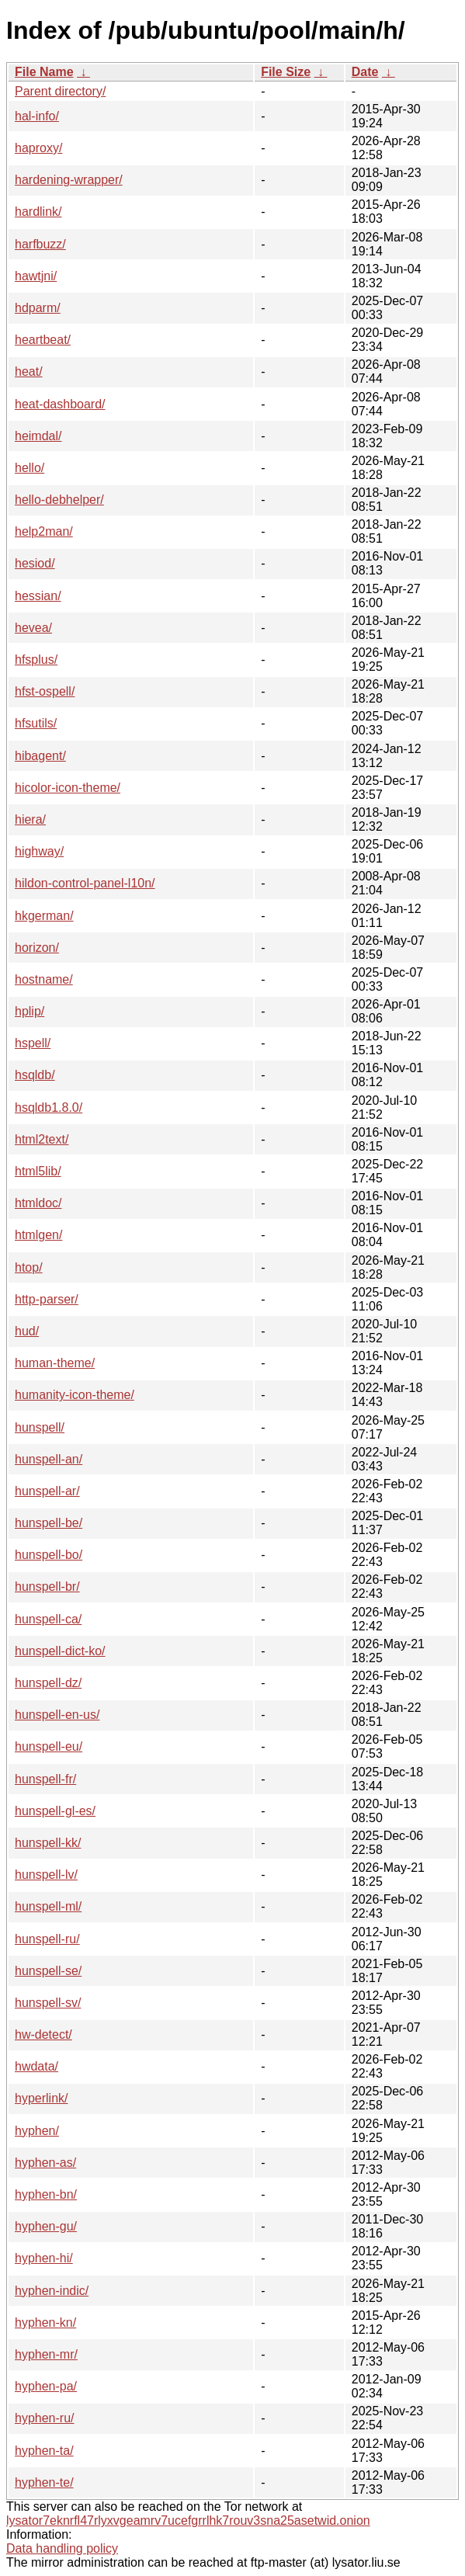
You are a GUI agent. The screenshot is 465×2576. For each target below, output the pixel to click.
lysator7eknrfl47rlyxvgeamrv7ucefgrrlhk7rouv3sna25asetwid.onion (188, 2520)
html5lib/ (38, 1171)
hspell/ (32, 1043)
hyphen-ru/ (45, 2418)
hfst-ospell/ (45, 691)
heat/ (29, 371)
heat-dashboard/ (60, 404)
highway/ (39, 851)
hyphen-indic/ (51, 2290)
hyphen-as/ (45, 2162)
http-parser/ (46, 1299)
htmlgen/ (38, 1234)
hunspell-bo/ (48, 1554)
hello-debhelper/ (59, 499)
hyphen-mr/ (46, 2354)
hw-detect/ (43, 2034)
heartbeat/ (43, 339)
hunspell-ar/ (47, 1491)
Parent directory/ (60, 91)
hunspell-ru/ (47, 1939)
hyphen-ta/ (44, 2450)
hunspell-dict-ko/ (60, 1651)
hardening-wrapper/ (69, 179)
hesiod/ (35, 563)
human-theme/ (55, 1363)
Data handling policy (62, 2548)
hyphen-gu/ (46, 2226)
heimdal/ (38, 436)
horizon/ (37, 947)
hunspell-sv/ (48, 2002)
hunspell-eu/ (48, 1746)
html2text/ (41, 1139)
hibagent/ (40, 755)
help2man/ (44, 531)
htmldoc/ (38, 1203)
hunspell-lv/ (46, 1874)
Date (365, 71)
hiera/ (30, 819)
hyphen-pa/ (46, 2386)
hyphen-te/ (44, 2482)
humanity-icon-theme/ (74, 1394)
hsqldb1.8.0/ (48, 1107)
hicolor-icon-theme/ (67, 787)
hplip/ (29, 1011)
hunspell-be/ (48, 1522)
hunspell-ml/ (48, 1906)
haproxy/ (38, 147)
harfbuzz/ (40, 244)
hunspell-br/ (47, 1586)
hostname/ (44, 979)
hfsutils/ (36, 723)
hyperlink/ (41, 2098)
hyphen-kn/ (45, 2322)
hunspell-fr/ (45, 1779)
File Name (44, 71)
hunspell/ (39, 1427)
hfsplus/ (36, 659)
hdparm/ (38, 307)
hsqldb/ (35, 1074)
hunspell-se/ (48, 1970)
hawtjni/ (36, 276)
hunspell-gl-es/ (55, 1810)
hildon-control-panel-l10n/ (85, 883)
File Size (286, 71)
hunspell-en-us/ (57, 1714)
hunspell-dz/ (48, 1682)
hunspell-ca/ (48, 1619)
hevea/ (33, 627)
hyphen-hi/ (44, 2258)
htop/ (29, 1267)
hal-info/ (37, 116)
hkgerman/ (44, 915)
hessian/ (38, 595)
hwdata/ (36, 2066)
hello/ (29, 467)
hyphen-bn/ (46, 2194)
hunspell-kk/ (48, 1842)
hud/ (27, 1331)
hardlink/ (38, 211)
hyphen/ (37, 2130)
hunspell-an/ (48, 1459)
